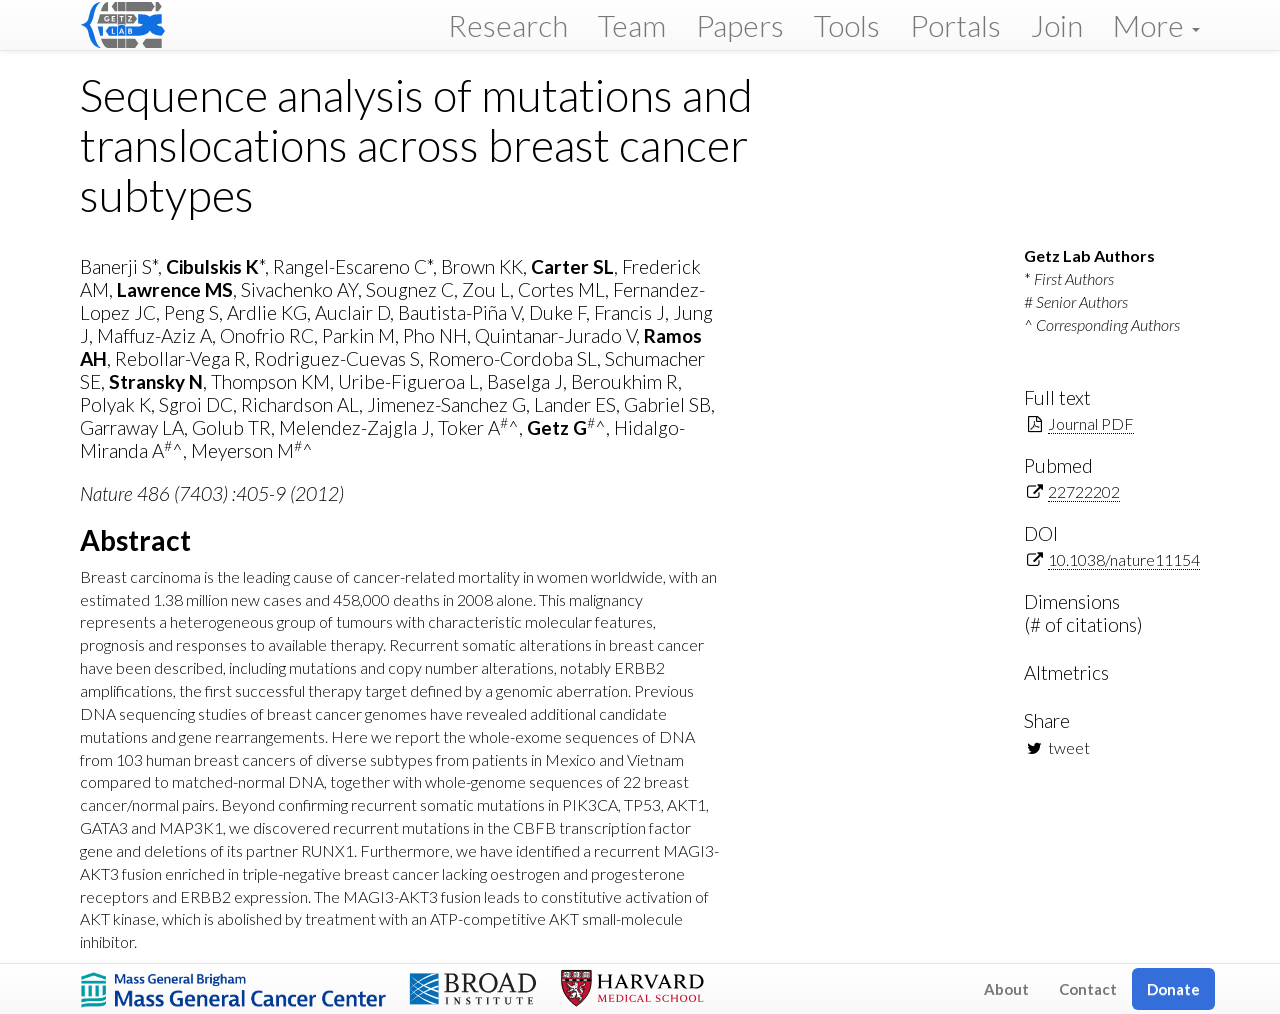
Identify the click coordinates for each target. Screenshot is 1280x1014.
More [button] (1156, 25)
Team (632, 25)
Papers (740, 25)
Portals (955, 25)
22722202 (1084, 491)
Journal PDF (1091, 423)
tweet (1069, 747)
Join (1057, 25)
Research (508, 25)
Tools (847, 25)
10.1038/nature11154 (1124, 559)
